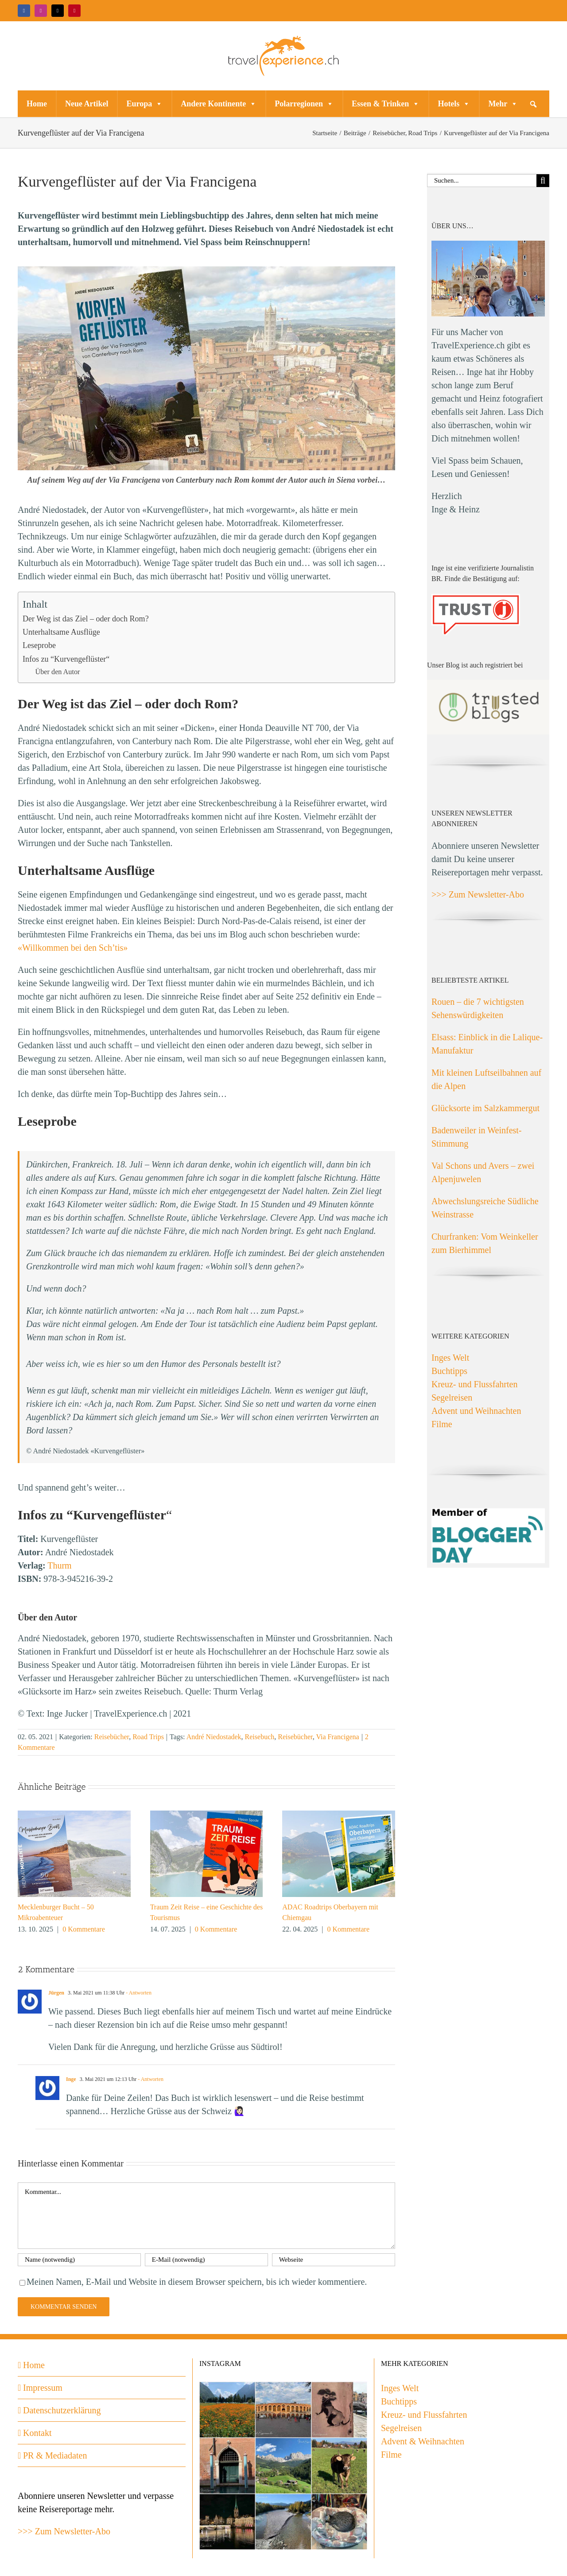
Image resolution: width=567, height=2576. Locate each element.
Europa (144, 103)
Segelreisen (451, 1397)
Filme (441, 1424)
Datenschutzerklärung (62, 2410)
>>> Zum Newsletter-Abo (477, 894)
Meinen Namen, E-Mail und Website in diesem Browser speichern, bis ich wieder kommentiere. (197, 2282)
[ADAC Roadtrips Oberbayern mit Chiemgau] (338, 1815)
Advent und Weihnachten (476, 1411)
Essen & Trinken (385, 103)
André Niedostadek (213, 1737)
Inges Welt (450, 1357)
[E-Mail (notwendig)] (206, 2259)
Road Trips (148, 1737)
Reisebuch (260, 1737)
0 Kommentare (83, 1929)
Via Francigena (337, 1737)
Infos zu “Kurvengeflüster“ (66, 659)
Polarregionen (304, 103)
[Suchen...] (481, 180)
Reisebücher (111, 1737)
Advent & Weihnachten (422, 2441)
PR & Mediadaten (55, 2455)
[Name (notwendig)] (79, 2259)
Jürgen (56, 1993)
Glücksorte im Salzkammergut (485, 1108)
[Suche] (542, 180)
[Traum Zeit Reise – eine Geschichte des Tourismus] (206, 1815)
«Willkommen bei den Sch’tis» (73, 947)
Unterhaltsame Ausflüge (61, 632)
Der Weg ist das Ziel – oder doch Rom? (86, 618)
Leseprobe (39, 645)
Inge (71, 2079)
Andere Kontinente (218, 103)
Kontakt (37, 2433)
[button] (533, 104)
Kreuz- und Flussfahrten (474, 1384)
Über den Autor (57, 672)
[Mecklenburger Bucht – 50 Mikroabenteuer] (74, 1815)
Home (37, 103)
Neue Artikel (86, 103)
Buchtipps (449, 1371)
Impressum (42, 2388)
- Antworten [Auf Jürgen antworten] (137, 1993)
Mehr (503, 103)
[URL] (333, 2259)
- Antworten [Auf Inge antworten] (149, 2079)
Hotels (454, 103)
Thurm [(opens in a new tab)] (59, 1565)
